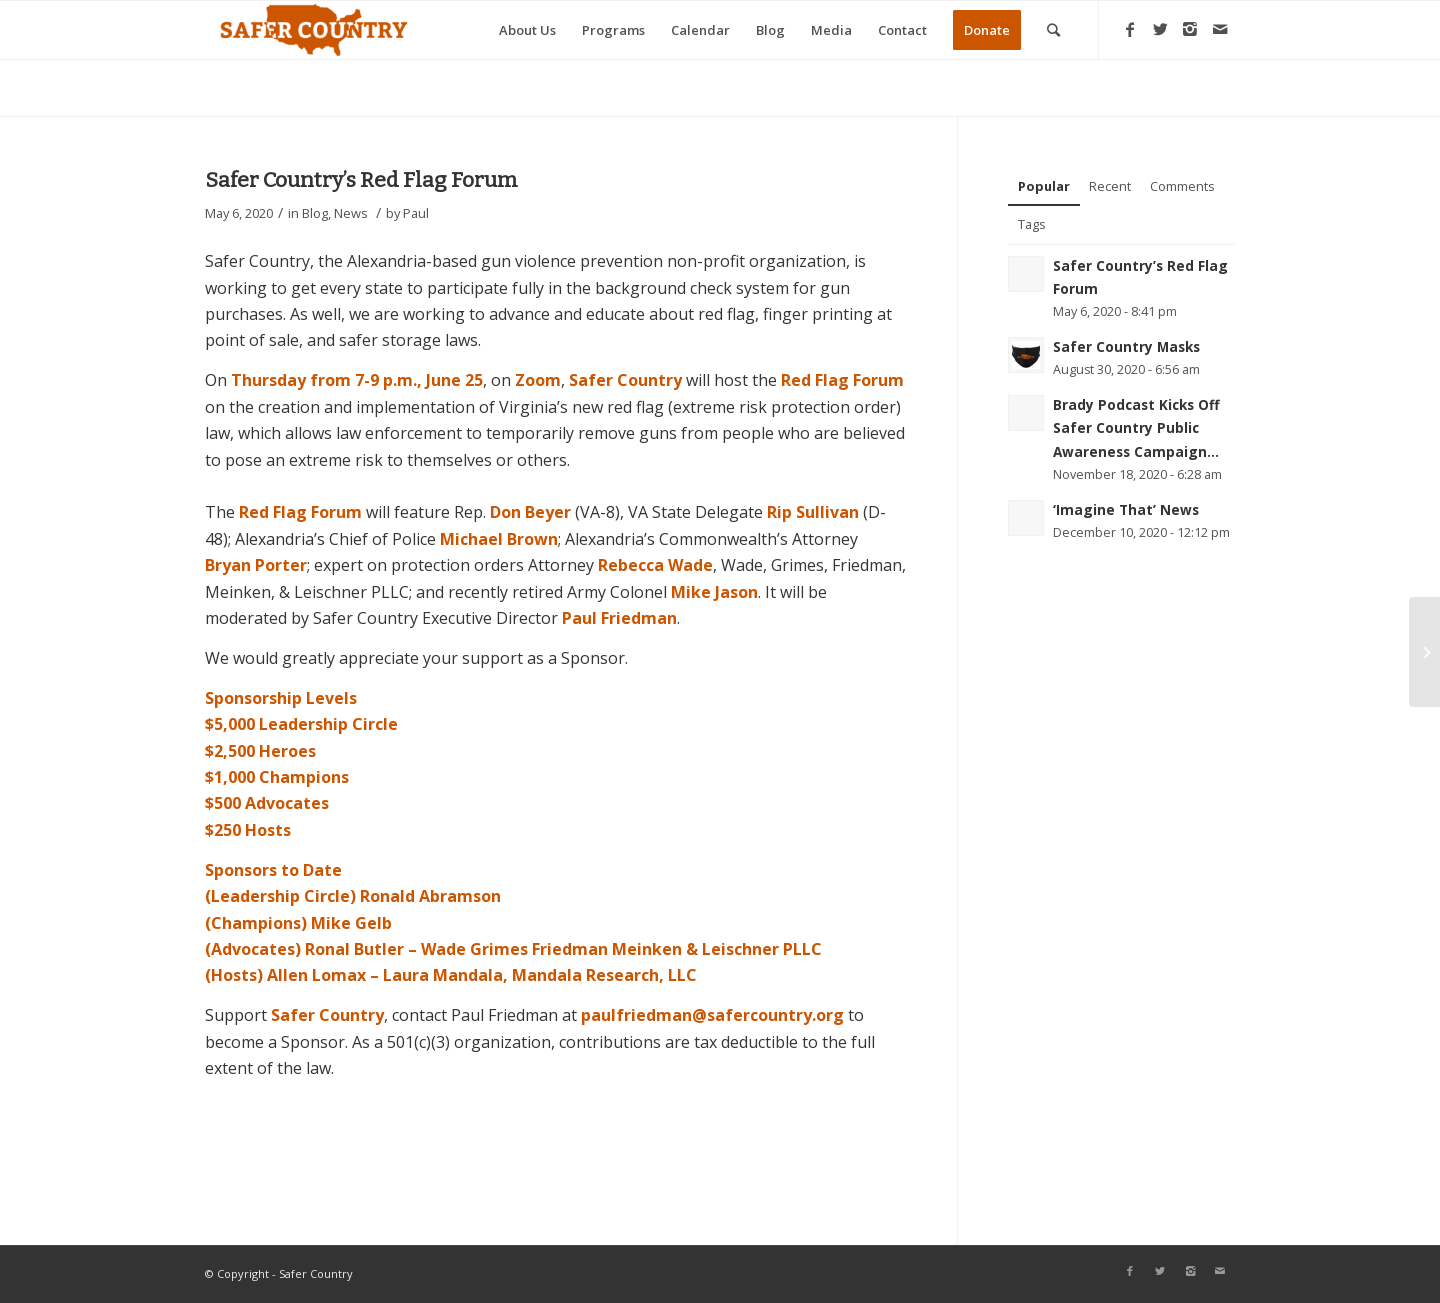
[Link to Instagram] (1190, 29)
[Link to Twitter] (1160, 29)
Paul (416, 213)
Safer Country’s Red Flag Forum (361, 180)
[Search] (1053, 30)
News (351, 213)
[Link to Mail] (1220, 29)
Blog (315, 213)
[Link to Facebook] (1130, 29)
